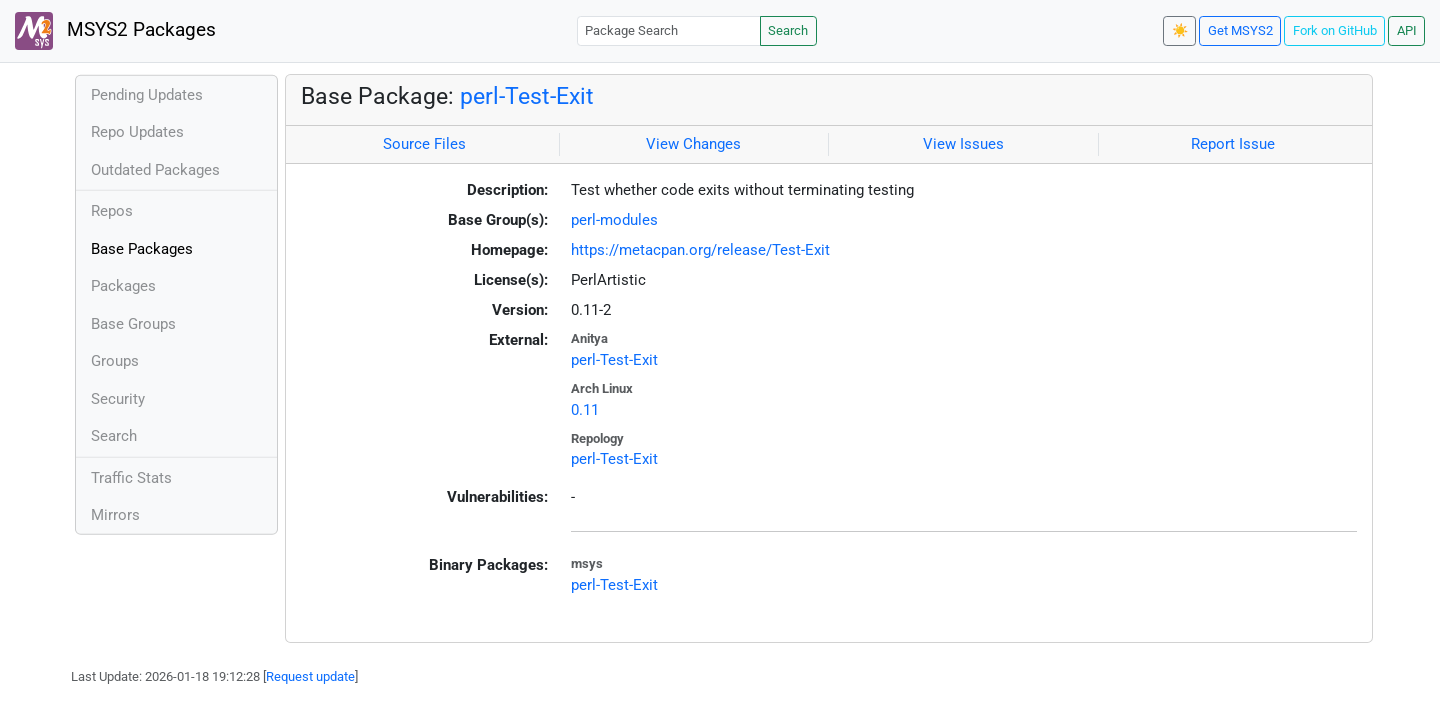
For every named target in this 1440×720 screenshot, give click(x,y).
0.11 (585, 410)
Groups (115, 361)
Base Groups (133, 324)
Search (788, 30)
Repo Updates (137, 132)
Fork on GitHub (1335, 30)
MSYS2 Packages (115, 31)
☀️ (1180, 30)
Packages (123, 286)
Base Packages (142, 249)
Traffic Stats (131, 478)
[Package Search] (669, 30)
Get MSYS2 (1240, 30)
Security (118, 399)
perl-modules (614, 220)
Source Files (424, 144)
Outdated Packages (155, 170)
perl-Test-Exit (527, 96)
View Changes (693, 144)
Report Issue (1233, 144)
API (1407, 30)
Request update (310, 676)
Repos (112, 211)
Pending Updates (147, 95)
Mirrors (115, 515)
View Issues (963, 144)
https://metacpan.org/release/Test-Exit (700, 250)
